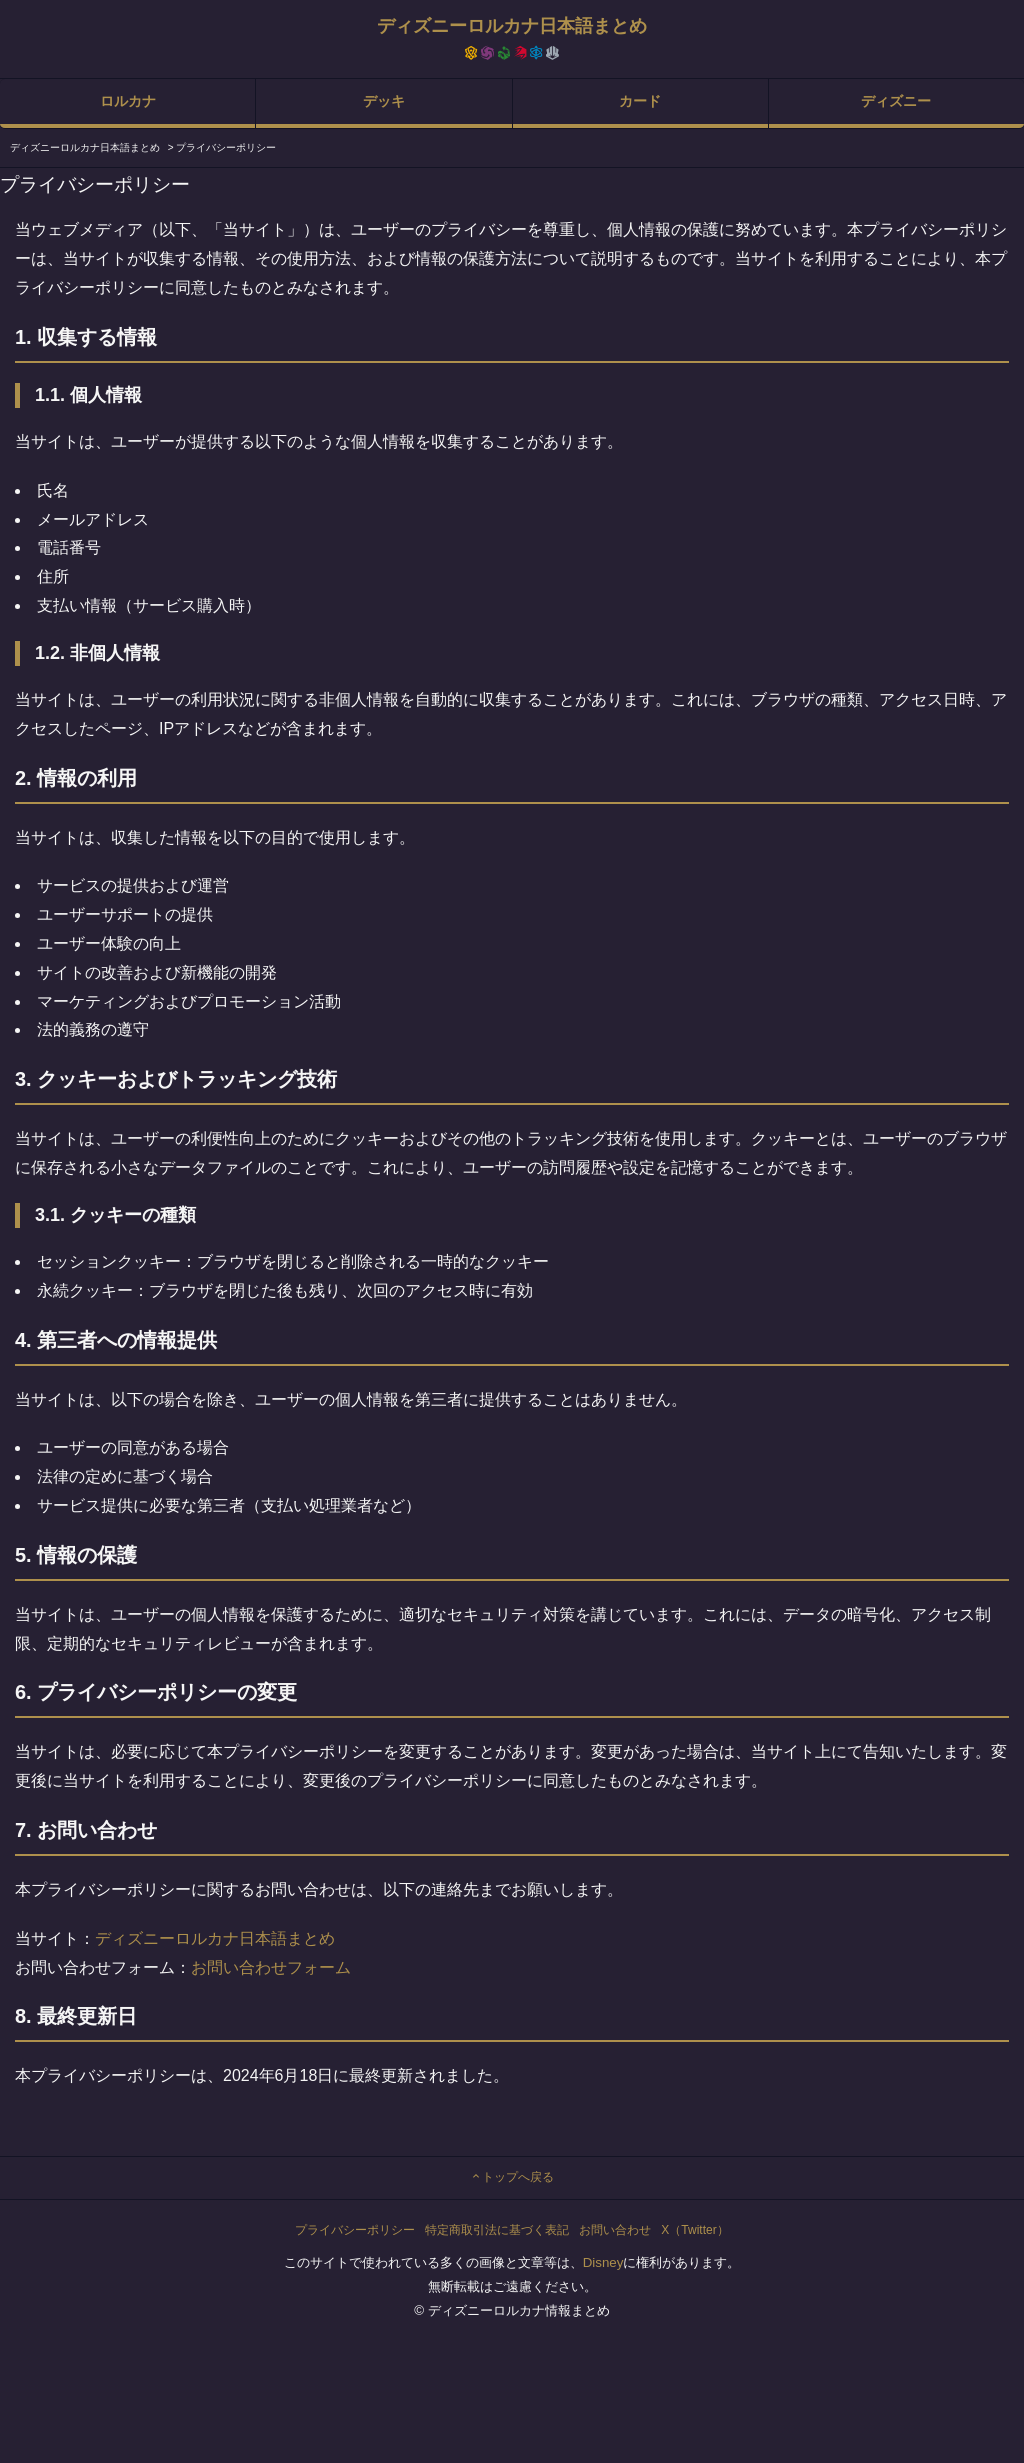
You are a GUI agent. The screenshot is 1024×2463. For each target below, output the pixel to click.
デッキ (384, 101)
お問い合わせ (615, 2230)
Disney (603, 2262)
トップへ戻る (512, 2177)
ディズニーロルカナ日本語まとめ (215, 1938)
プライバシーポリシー (355, 2230)
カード (640, 101)
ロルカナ (128, 101)
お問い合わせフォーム (271, 1967)
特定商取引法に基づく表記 (497, 2230)
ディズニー (896, 101)
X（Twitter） (694, 2230)
